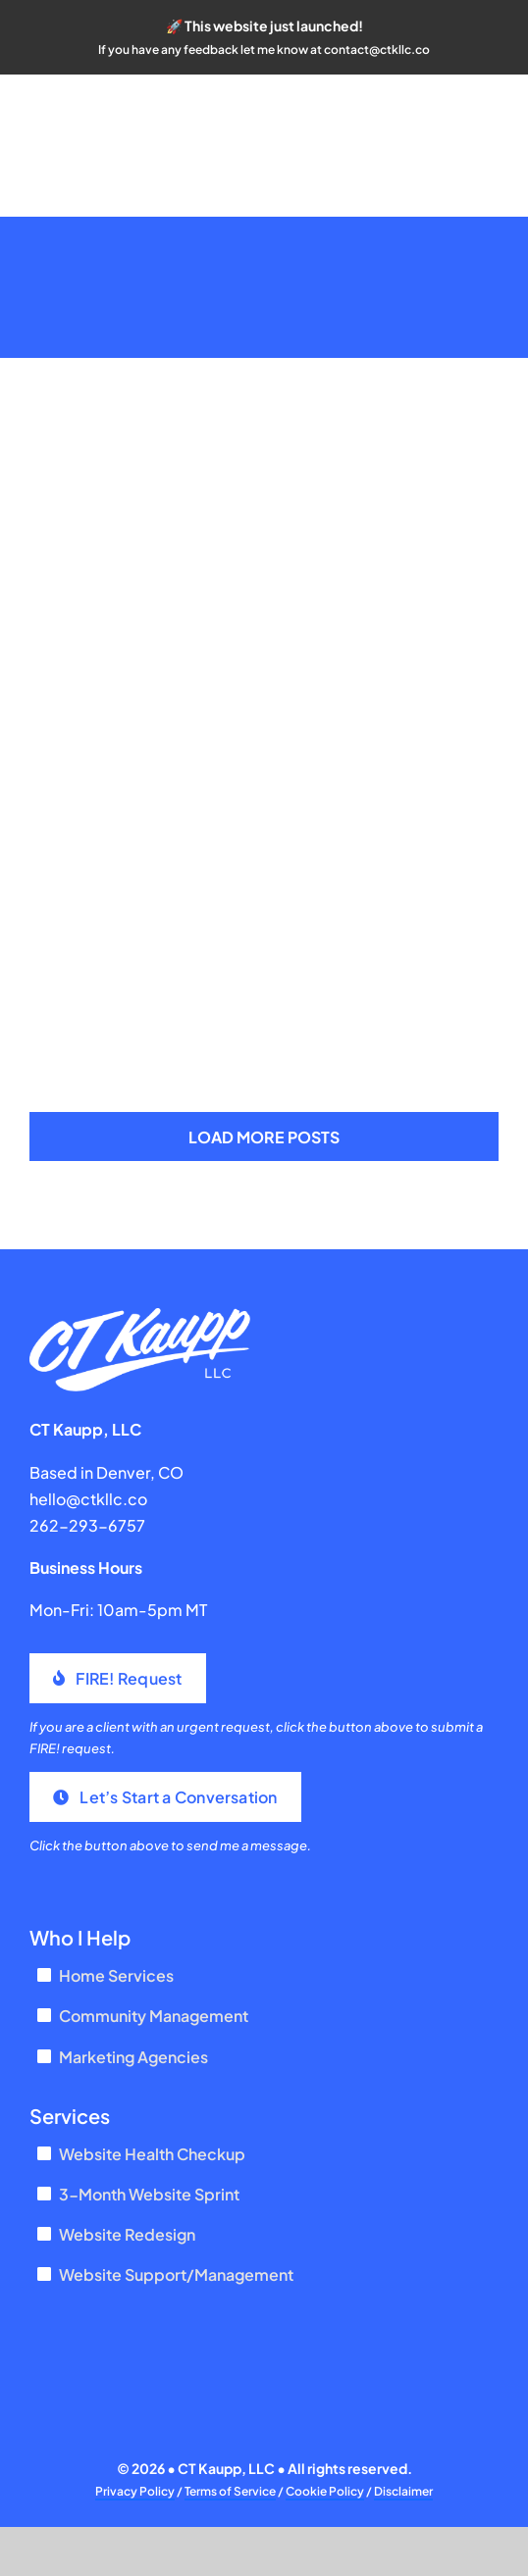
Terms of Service (230, 2491)
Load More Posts (264, 1137)
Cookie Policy (325, 2491)
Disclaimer (403, 2491)
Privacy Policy (135, 2491)
